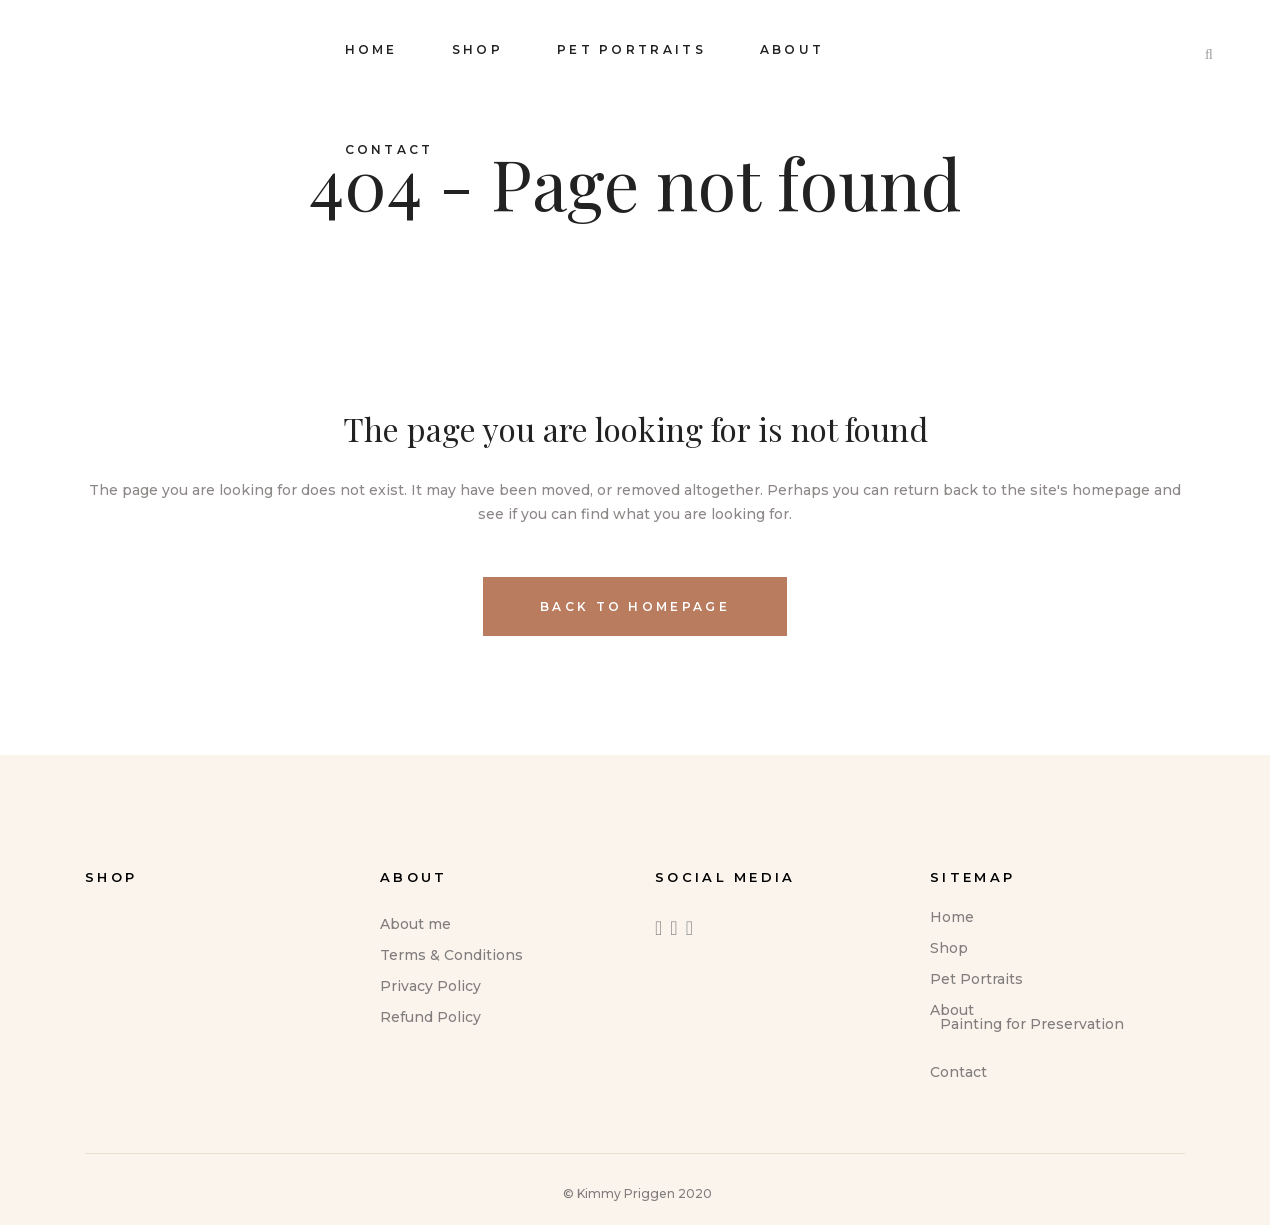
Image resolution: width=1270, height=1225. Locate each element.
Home (952, 917)
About (952, 1010)
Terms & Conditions (451, 955)
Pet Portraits (976, 979)
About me (415, 924)
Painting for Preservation (1032, 1024)
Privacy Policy (430, 986)
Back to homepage (635, 606)
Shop (949, 948)
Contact (958, 1072)
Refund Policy (430, 1017)
